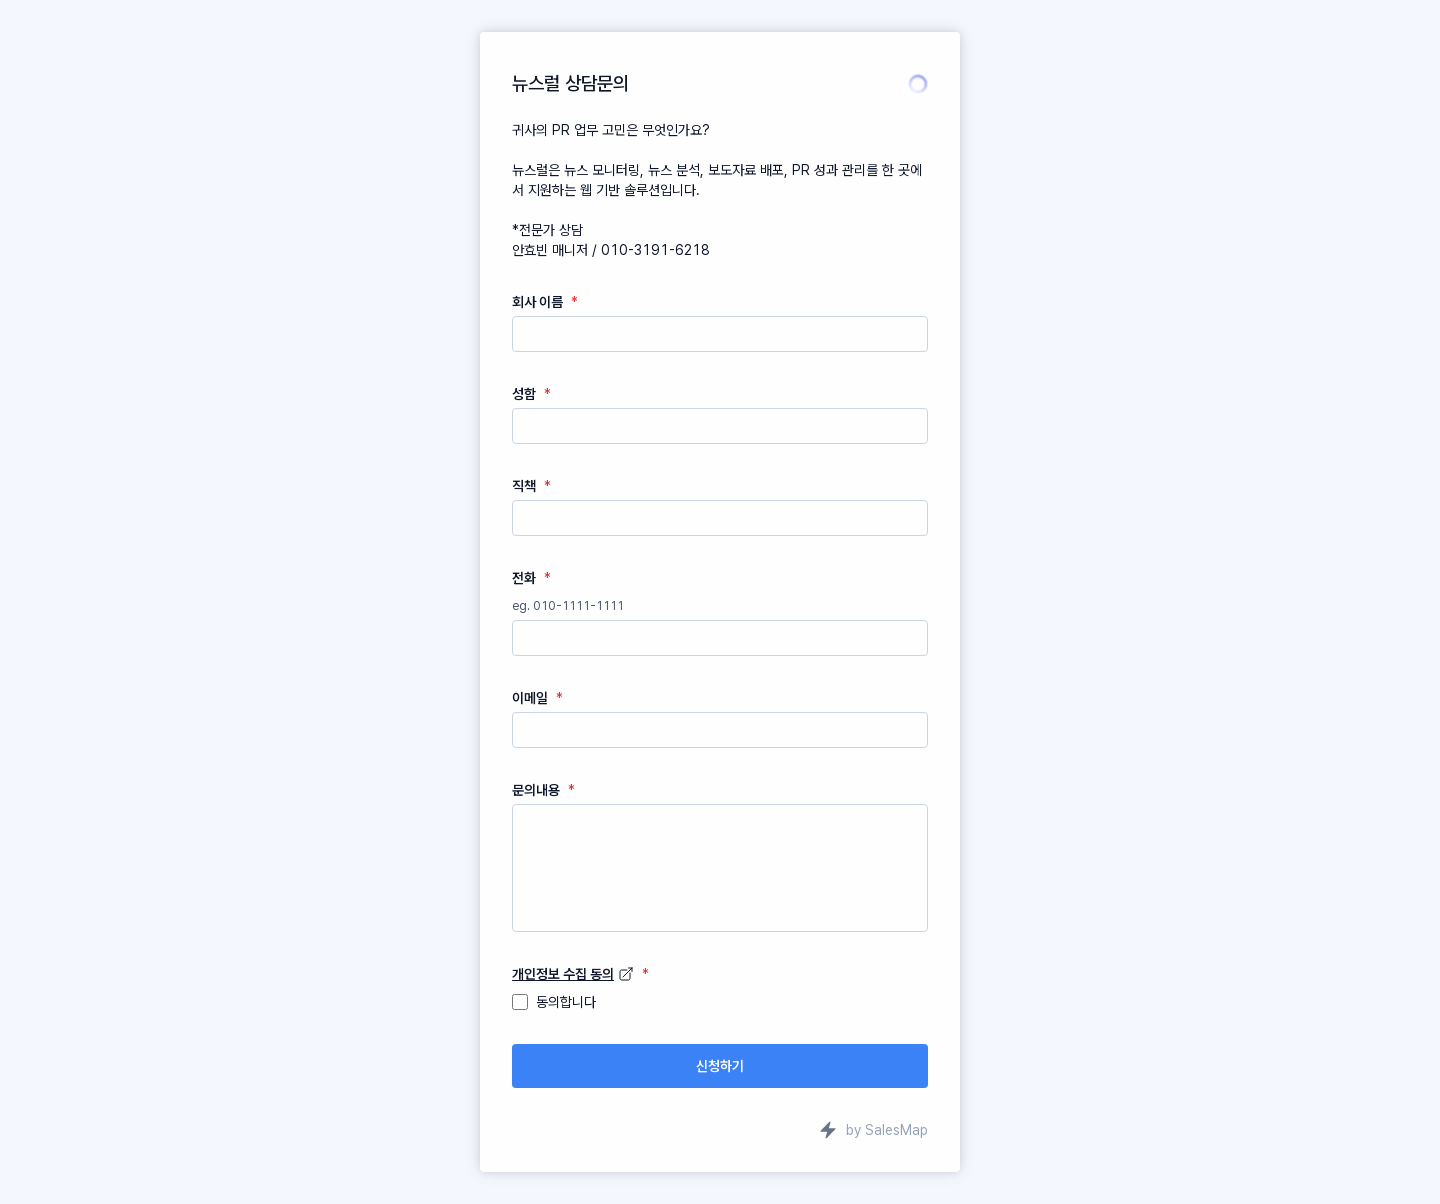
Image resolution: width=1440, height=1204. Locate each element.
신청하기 (720, 1066)
